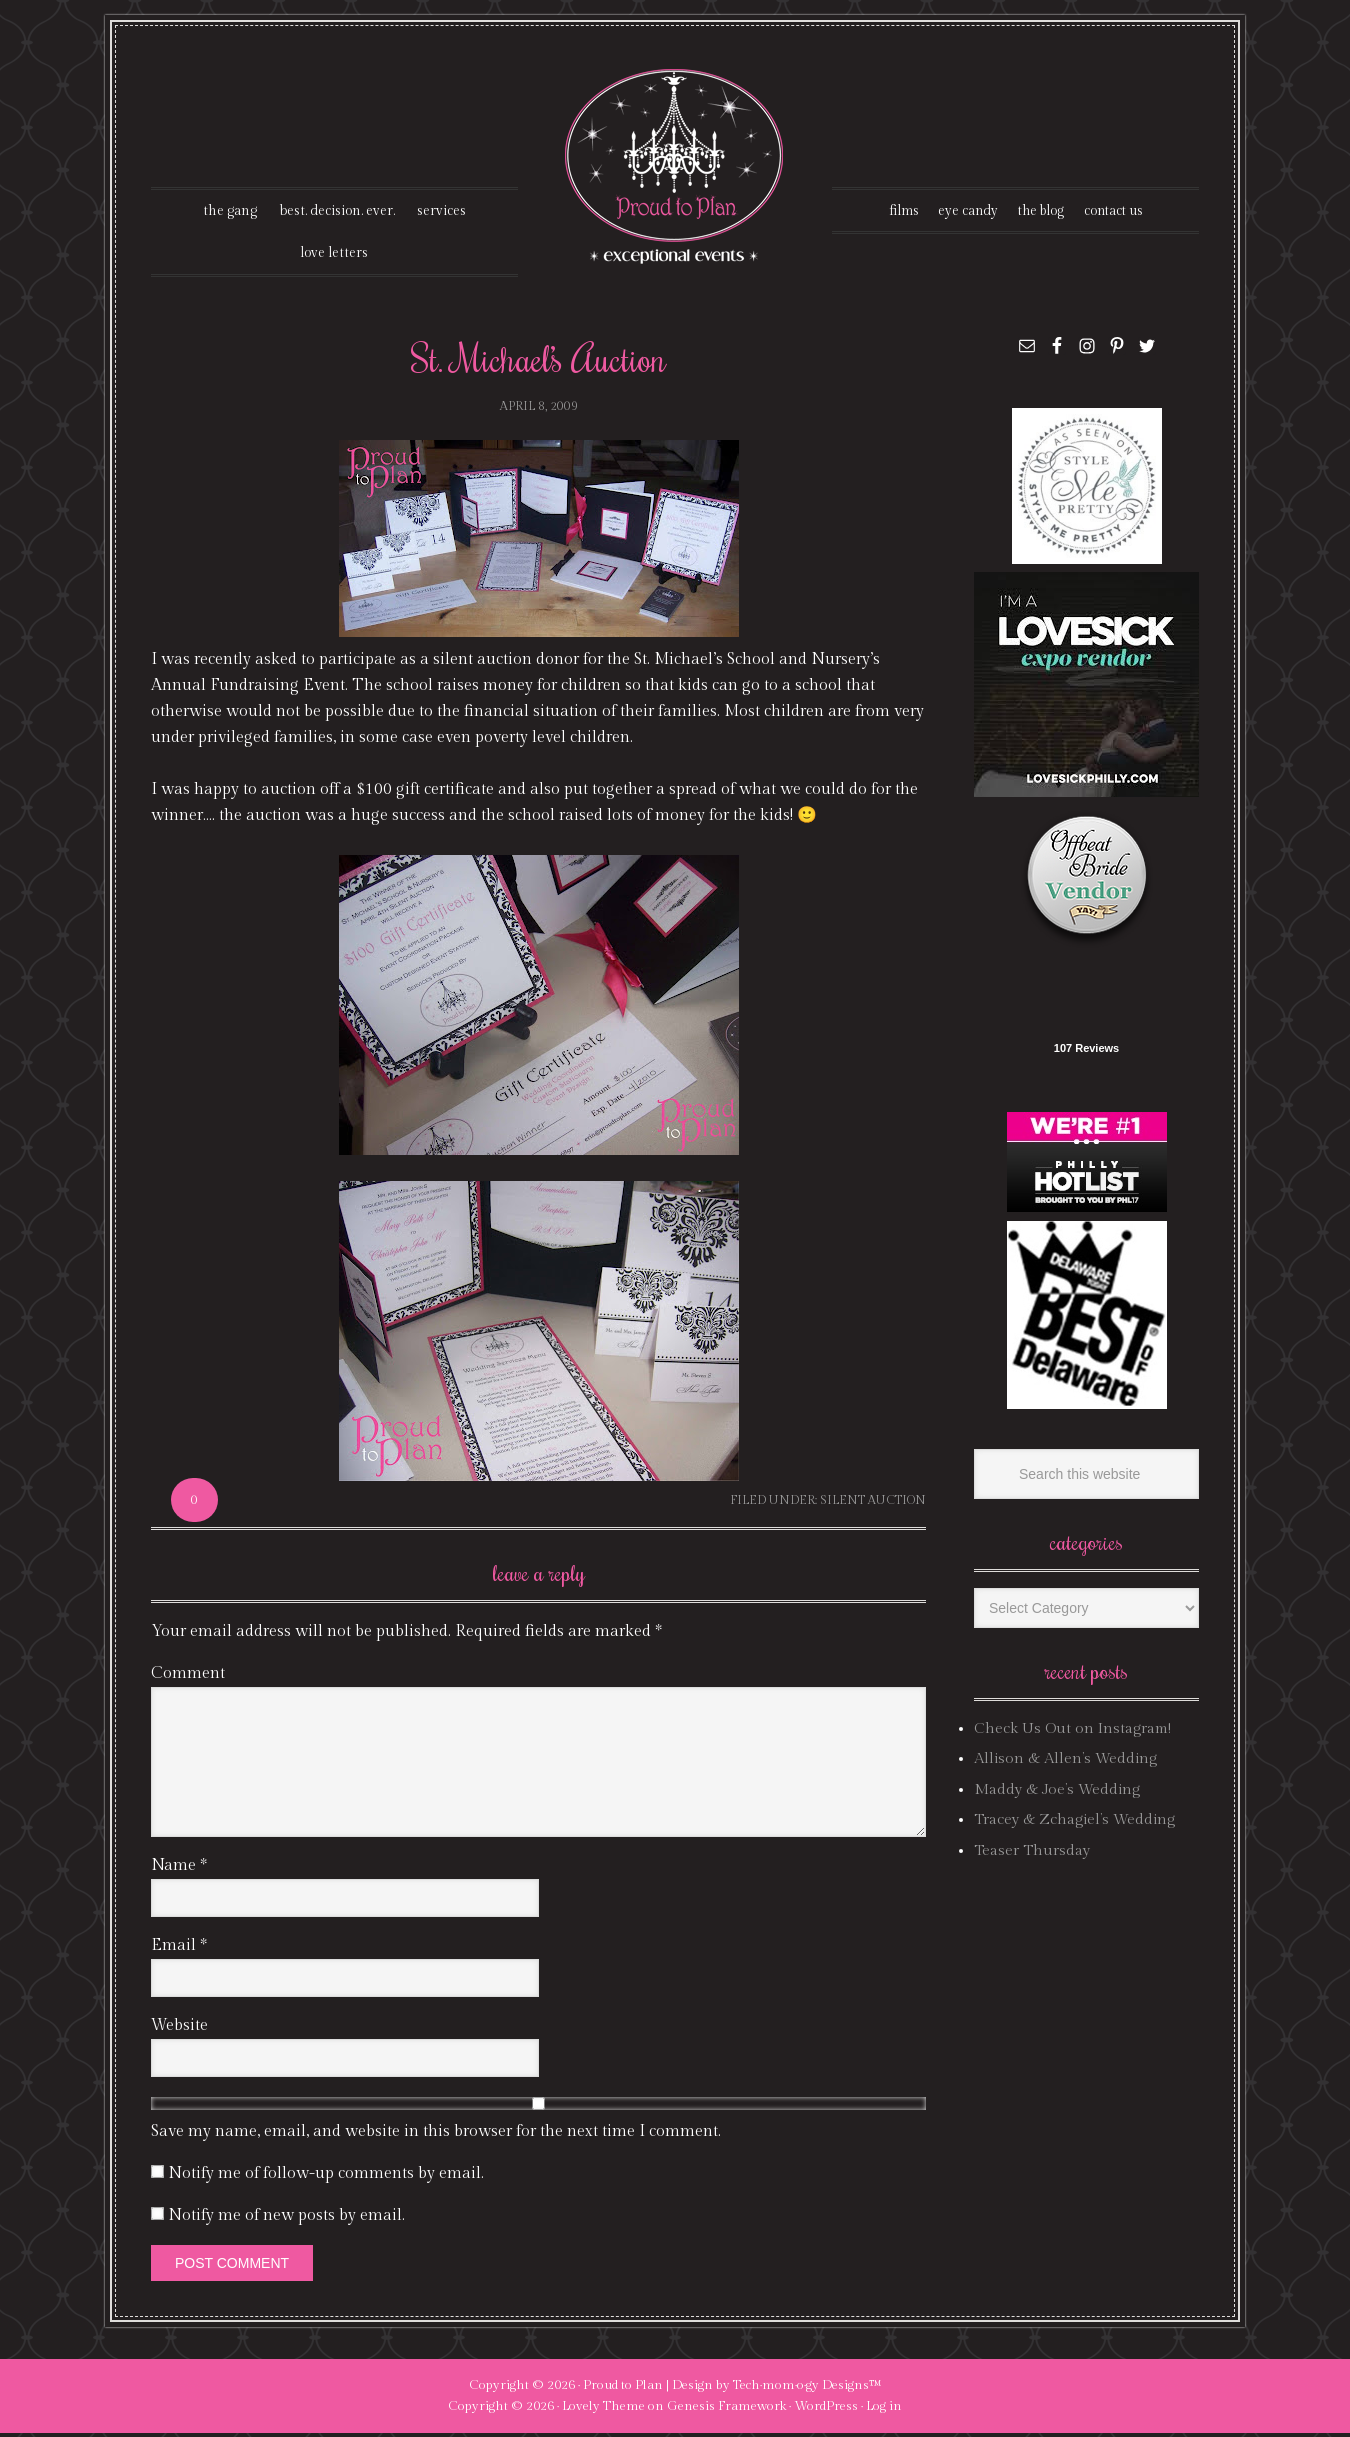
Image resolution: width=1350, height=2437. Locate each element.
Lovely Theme (603, 2410)
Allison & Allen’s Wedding (1065, 1762)
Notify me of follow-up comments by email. (326, 2176)
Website (179, 2028)
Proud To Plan (675, 166)
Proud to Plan (623, 2388)
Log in (884, 2410)
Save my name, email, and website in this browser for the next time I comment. (436, 2134)
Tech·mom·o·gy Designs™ (807, 2388)
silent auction (873, 1504)
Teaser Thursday (1032, 1853)
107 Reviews (1086, 1052)
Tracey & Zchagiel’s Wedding (1074, 1823)
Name (179, 1868)
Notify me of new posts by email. (286, 2218)
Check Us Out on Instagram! (1072, 1732)
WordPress (826, 2410)
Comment (188, 1676)
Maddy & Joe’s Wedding (1057, 1793)
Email (179, 1948)
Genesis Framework (726, 2410)
